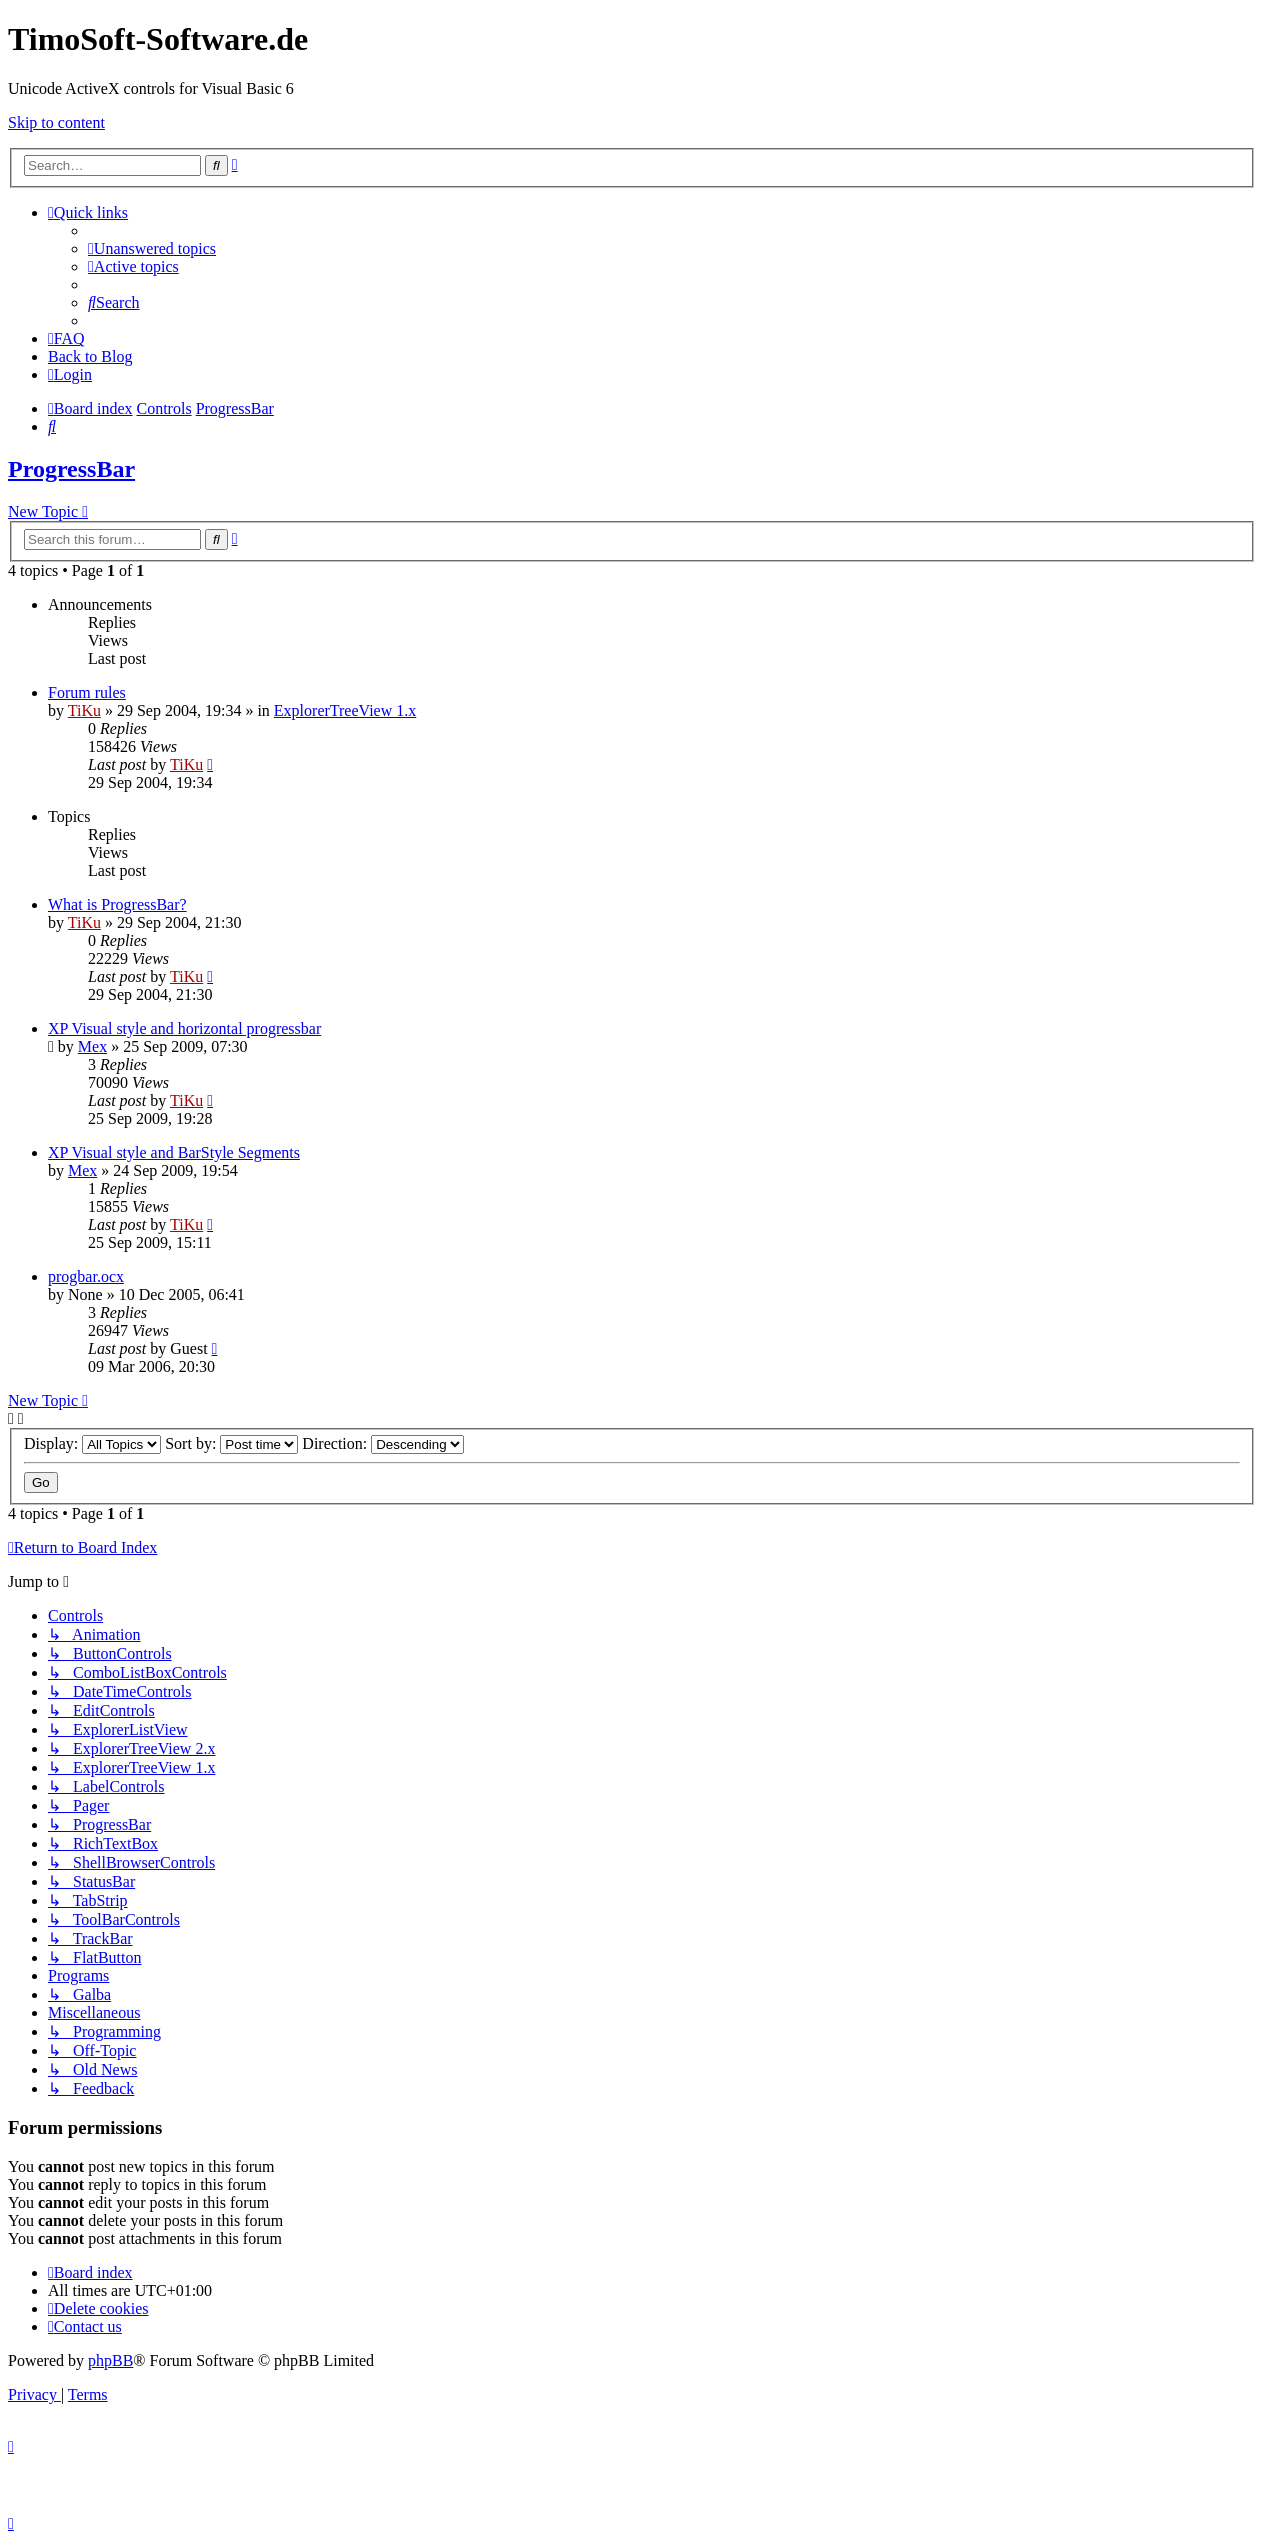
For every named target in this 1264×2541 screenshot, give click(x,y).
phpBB (110, 2360)
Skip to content (56, 122)
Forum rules (87, 692)
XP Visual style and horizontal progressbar (184, 1028)
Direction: (383, 1443)
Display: (92, 1443)
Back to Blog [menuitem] (90, 356)
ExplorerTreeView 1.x (345, 710)
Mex (92, 1046)
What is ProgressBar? (117, 904)
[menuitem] (152, 248)
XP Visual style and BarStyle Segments (174, 1152)
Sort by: (231, 1443)
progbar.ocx (86, 1276)
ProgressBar (71, 469)
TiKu (84, 710)
